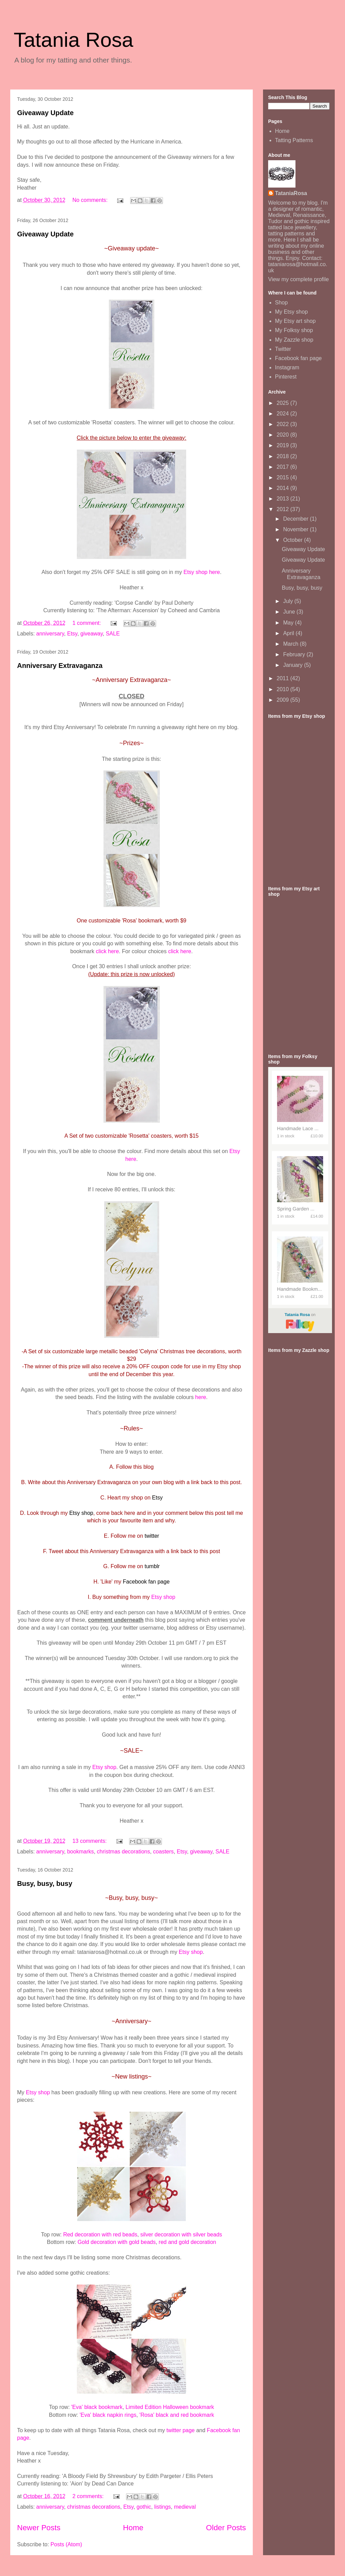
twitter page (180, 2430)
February (294, 654)
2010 (283, 689)
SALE (113, 633)
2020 (283, 435)
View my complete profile (298, 279)
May (289, 623)
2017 (283, 467)
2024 (283, 413)
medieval (185, 2507)
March (291, 644)
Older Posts (226, 2527)
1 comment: (87, 623)
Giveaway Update (45, 113)
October (293, 540)
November (296, 529)
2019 (283, 445)
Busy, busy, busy (44, 1883)
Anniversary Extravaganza (59, 665)
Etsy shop (163, 1597)
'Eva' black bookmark (97, 2407)
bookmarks (80, 1851)
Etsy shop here (201, 572)
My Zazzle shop (294, 340)
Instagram (287, 367)
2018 (283, 456)
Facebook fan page (298, 358)
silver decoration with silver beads (181, 2234)
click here (107, 951)
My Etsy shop (291, 312)
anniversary (50, 633)
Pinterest (285, 377)
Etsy (72, 633)
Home (133, 2527)
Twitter (283, 349)
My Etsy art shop (295, 321)
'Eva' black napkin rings (108, 2415)
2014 (283, 488)
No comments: (90, 200)
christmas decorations (123, 1851)
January (293, 665)
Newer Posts (38, 2527)
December (296, 519)
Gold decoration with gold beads (117, 2242)
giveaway (91, 633)
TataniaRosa (291, 193)
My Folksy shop (294, 330)
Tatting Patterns (294, 140)
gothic (144, 2507)
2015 (283, 477)
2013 (283, 499)
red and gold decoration (187, 2242)
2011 (283, 678)
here (200, 1397)
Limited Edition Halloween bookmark (170, 2407)
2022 (283, 424)
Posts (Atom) (66, 2544)
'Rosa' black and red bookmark (176, 2415)
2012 (283, 509)
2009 (283, 700)
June (289, 612)
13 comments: (90, 1841)
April (289, 633)
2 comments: (88, 2496)
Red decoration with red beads (100, 2234)
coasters (163, 1851)
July (288, 601)
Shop (281, 302)
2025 (283, 403)
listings (162, 2507)
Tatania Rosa (73, 39)
